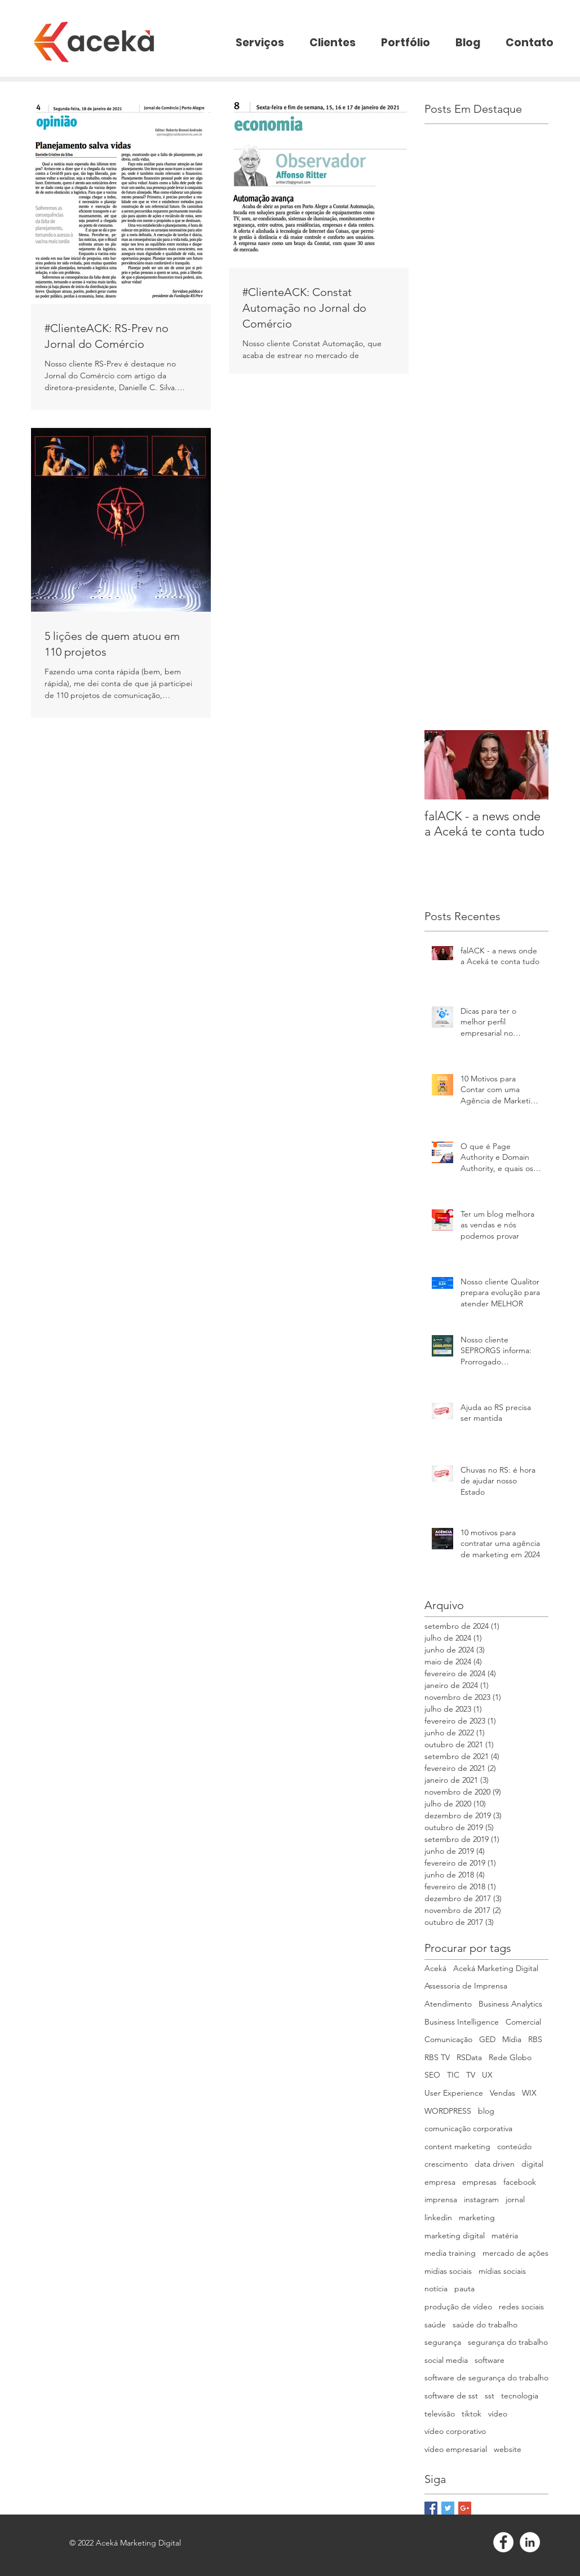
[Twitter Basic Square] (447, 2508)
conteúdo (514, 2146)
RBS (535, 2039)
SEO (432, 2075)
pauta (464, 2288)
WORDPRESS (447, 2111)
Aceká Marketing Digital (495, 1968)
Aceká (435, 1968)
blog (486, 2111)
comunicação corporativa (468, 2128)
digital (532, 2164)
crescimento (446, 2164)
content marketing (457, 2146)
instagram (481, 2199)
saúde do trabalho (485, 2324)
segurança (442, 2342)
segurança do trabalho (508, 2342)
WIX (529, 2093)
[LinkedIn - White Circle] (530, 2542)
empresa (439, 2182)
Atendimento (448, 2004)
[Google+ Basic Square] (464, 2508)
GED (487, 2039)
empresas (479, 2182)
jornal (515, 2199)
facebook (519, 2182)
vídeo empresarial (455, 2449)
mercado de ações (515, 2253)
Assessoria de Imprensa (465, 1986)
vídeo (497, 2414)
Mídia (511, 2039)
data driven (495, 2164)
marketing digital (454, 2235)
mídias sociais (502, 2271)
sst (489, 2396)
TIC (453, 2075)
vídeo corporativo (455, 2431)
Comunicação (448, 2039)
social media (446, 2360)
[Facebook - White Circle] (503, 2542)
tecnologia (519, 2396)
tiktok (471, 2414)
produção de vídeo (458, 2306)
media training (450, 2253)
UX (487, 2075)
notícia (436, 2288)
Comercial (523, 2022)
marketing (477, 2217)
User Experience (453, 2093)
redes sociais (521, 2306)
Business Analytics (510, 2004)
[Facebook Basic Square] (430, 2508)
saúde (435, 2324)
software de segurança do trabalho (486, 2377)
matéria (505, 2235)
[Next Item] (530, 765)
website (507, 2449)
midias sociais (448, 2271)
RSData (469, 2057)
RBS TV (437, 2057)
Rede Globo (510, 2057)
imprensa (440, 2199)
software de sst (451, 2396)
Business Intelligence (461, 2022)
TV (470, 2075)
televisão (439, 2414)
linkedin (438, 2217)
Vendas (502, 2093)
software (489, 2360)
